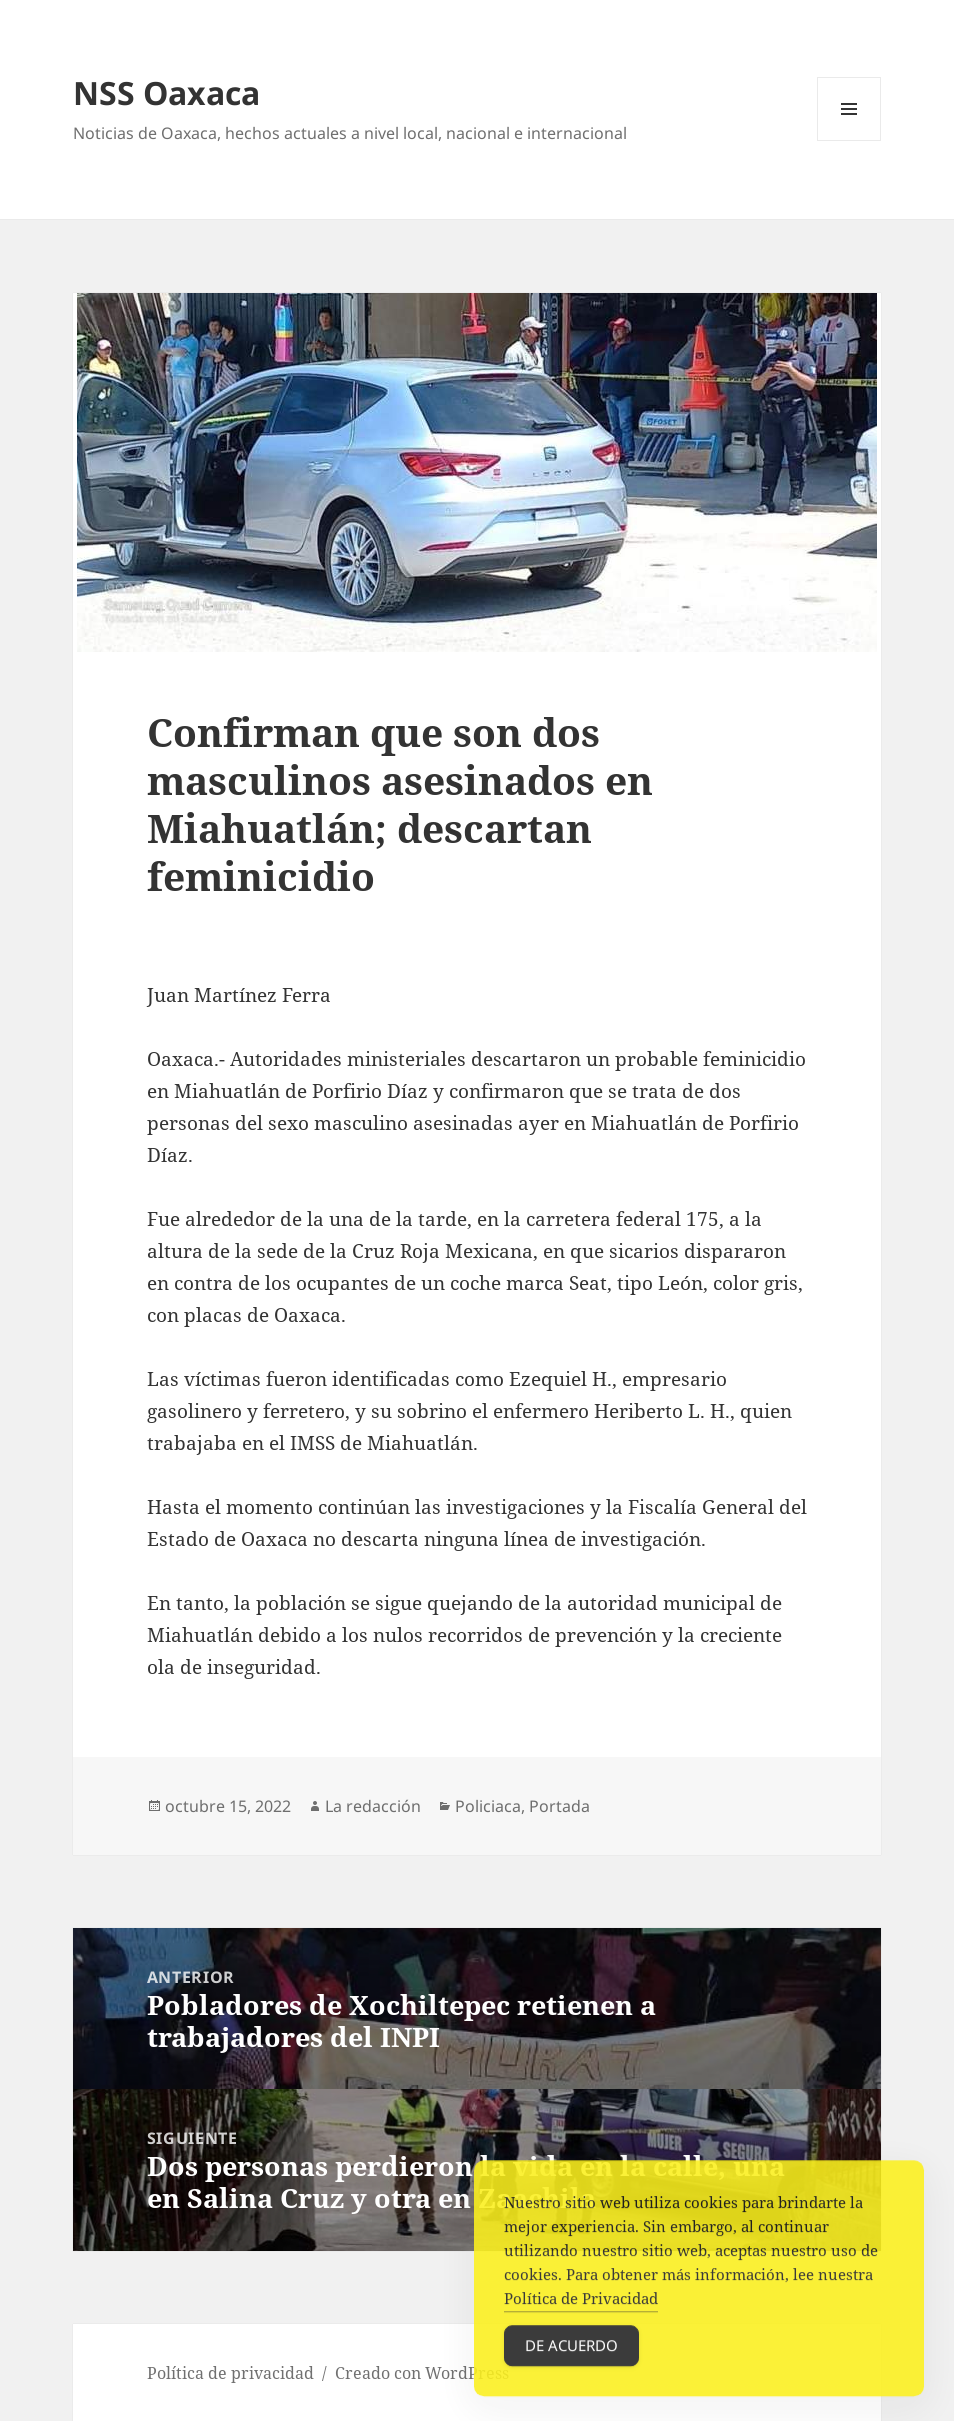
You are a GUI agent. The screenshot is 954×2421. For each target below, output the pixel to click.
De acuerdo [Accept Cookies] (571, 2357)
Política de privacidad (230, 2373)
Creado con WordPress (422, 2373)
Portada (559, 1806)
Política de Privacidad (581, 2310)
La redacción (373, 1806)
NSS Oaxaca (166, 92)
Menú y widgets (849, 140)
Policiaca (488, 1806)
